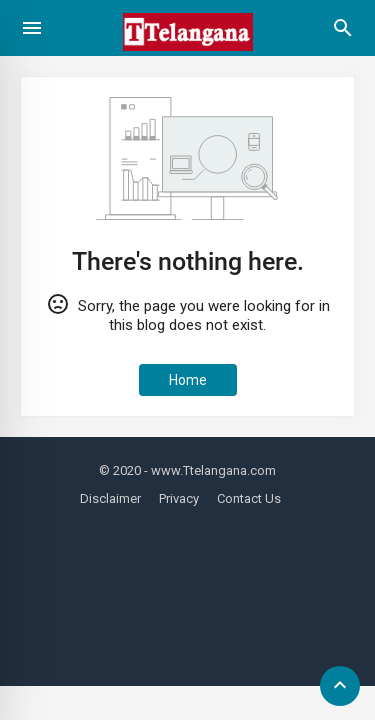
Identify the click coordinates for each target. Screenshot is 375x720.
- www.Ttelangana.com (210, 470)
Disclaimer (110, 498)
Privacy (179, 498)
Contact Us (249, 498)
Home (188, 380)
